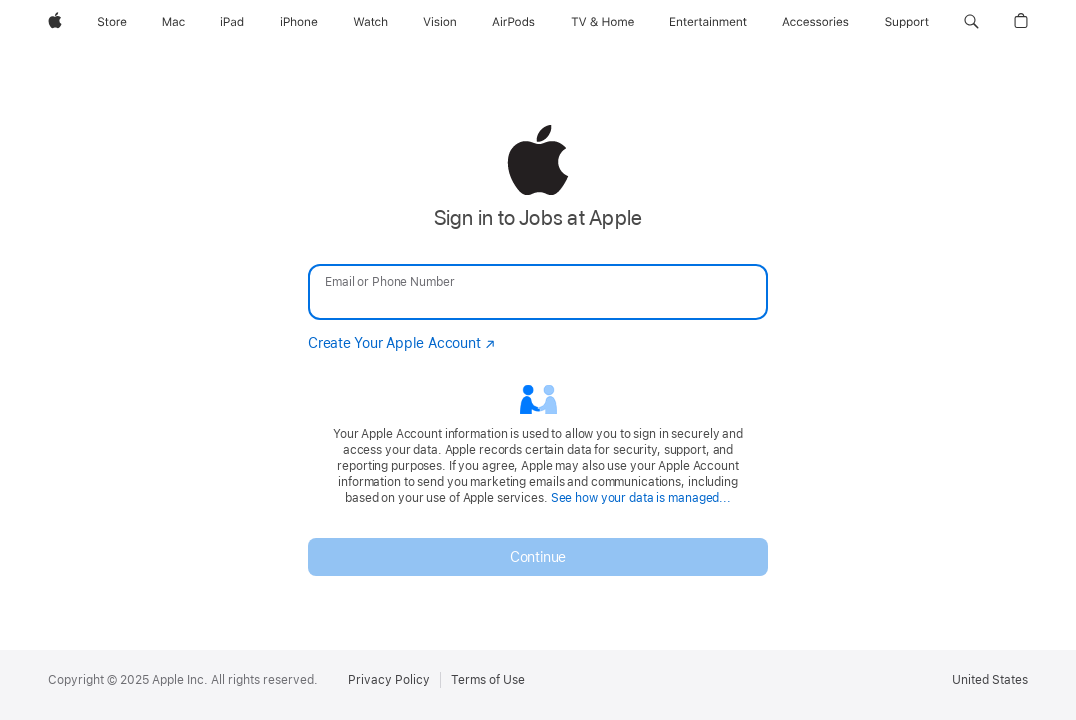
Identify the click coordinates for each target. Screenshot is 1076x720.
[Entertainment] (708, 22)
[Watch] (370, 22)
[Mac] (173, 22)
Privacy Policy (389, 680)
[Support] (907, 22)
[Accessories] (815, 22)
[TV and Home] (602, 22)
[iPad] (232, 22)
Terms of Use (488, 680)
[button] (971, 22)
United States (990, 680)
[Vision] (440, 22)
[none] (538, 350)
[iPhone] (299, 22)
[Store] (112, 22)
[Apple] (55, 22)
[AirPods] (513, 22)
